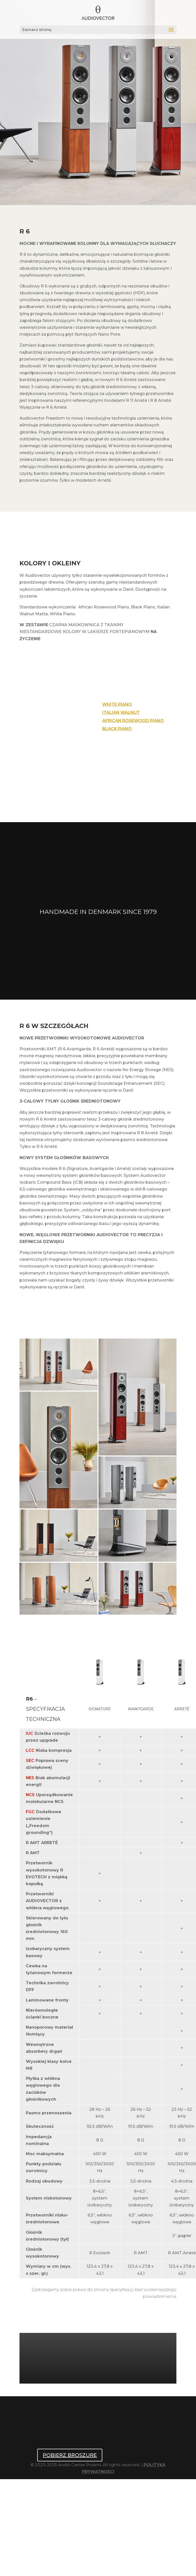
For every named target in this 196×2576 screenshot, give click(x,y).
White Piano (117, 704)
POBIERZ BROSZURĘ (70, 2455)
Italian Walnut (121, 712)
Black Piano (117, 728)
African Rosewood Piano (133, 720)
